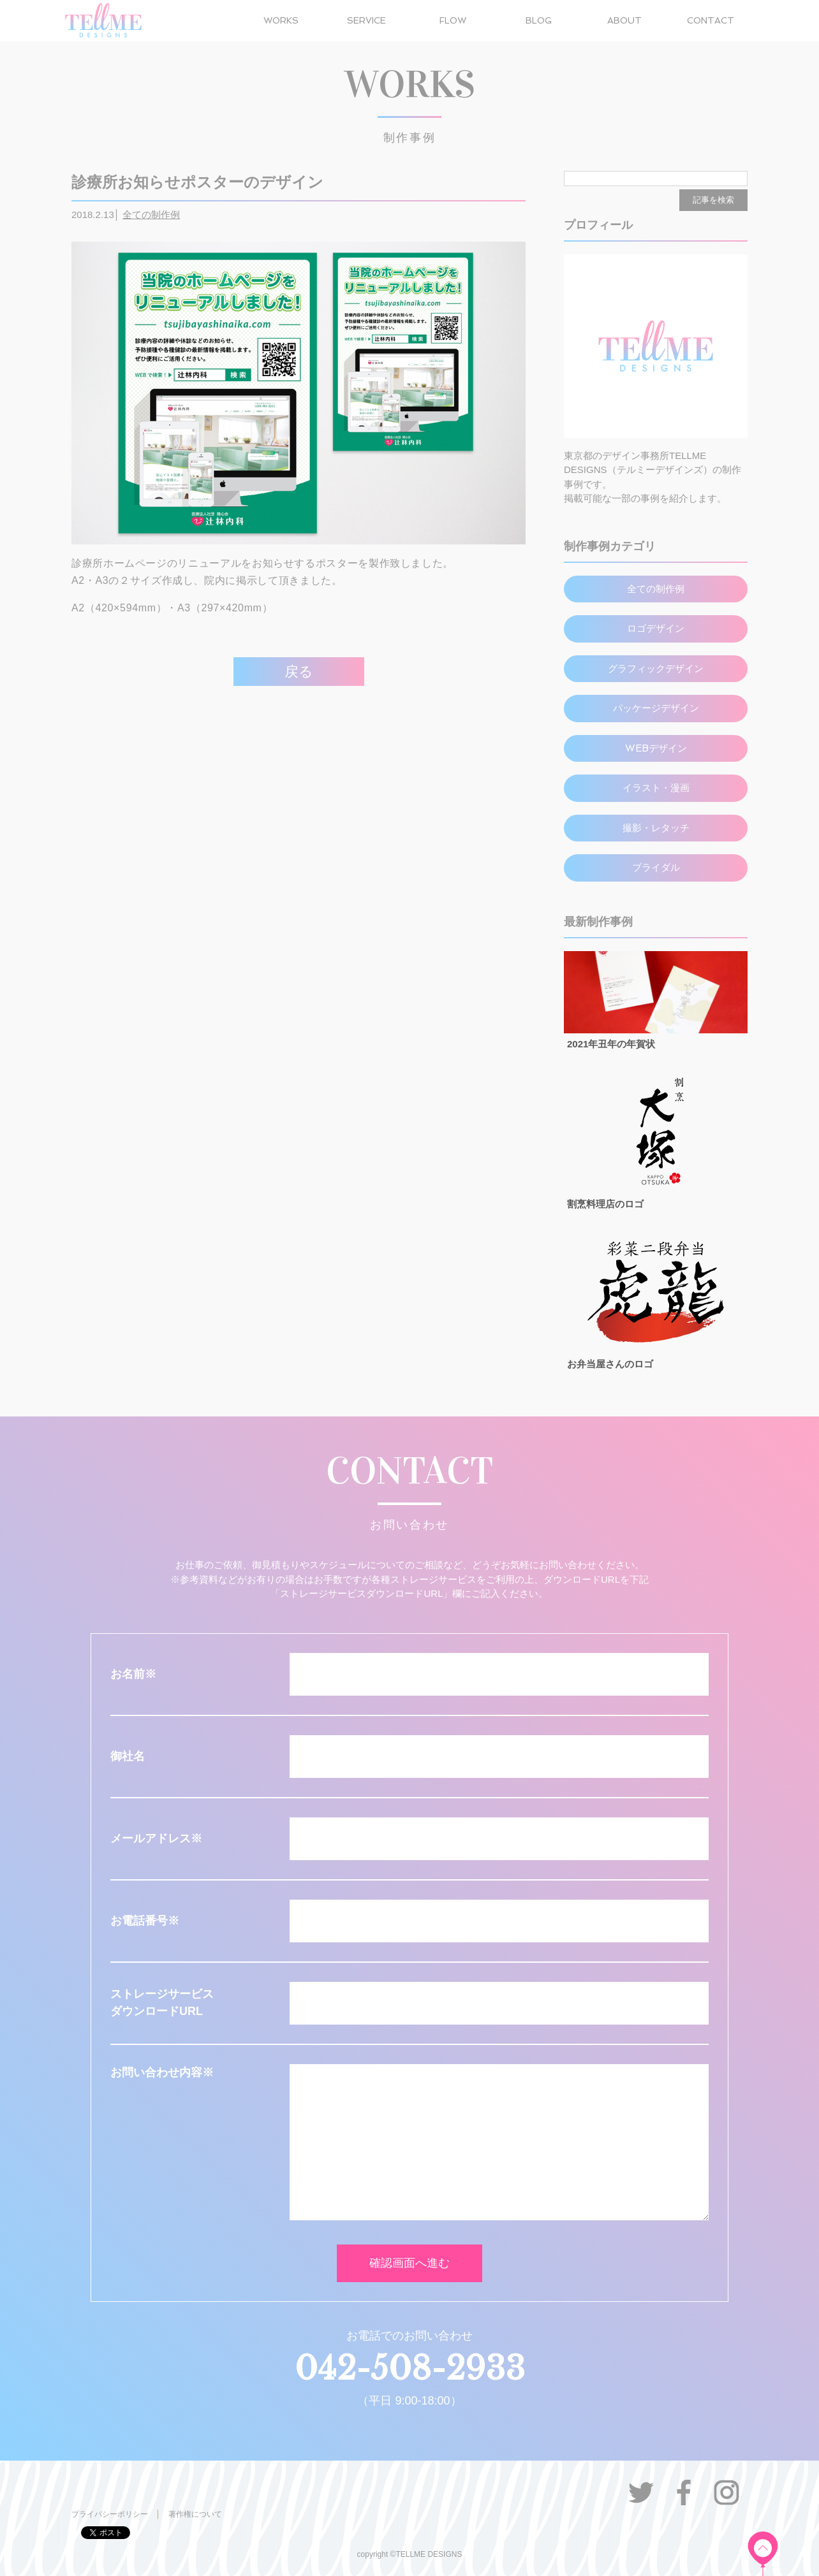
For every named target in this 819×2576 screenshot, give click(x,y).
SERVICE (366, 20)
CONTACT (710, 20)
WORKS (281, 20)
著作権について (195, 2514)
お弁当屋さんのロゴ (610, 1363)
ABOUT (624, 20)
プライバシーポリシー (109, 2514)
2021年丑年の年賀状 (611, 1043)
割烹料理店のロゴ (605, 1203)
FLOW (452, 20)
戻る (298, 672)
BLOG (539, 20)
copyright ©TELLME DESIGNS (409, 2554)
